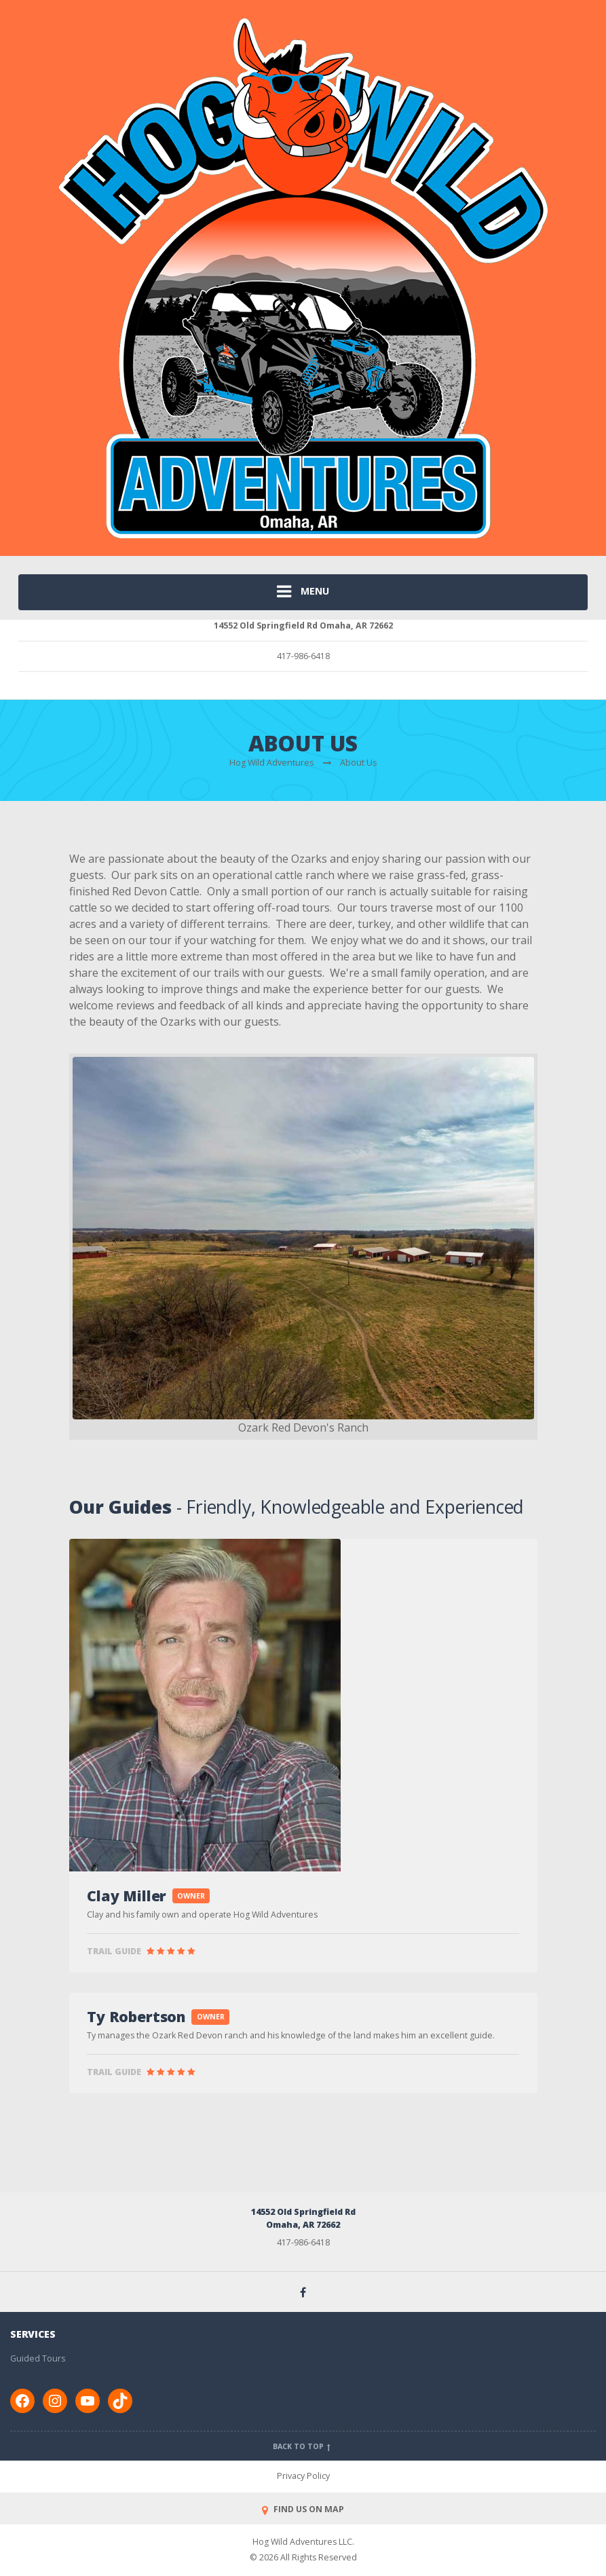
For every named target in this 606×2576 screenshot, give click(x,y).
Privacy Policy (303, 2476)
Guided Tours (37, 2358)
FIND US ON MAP (302, 2509)
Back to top (303, 2446)
